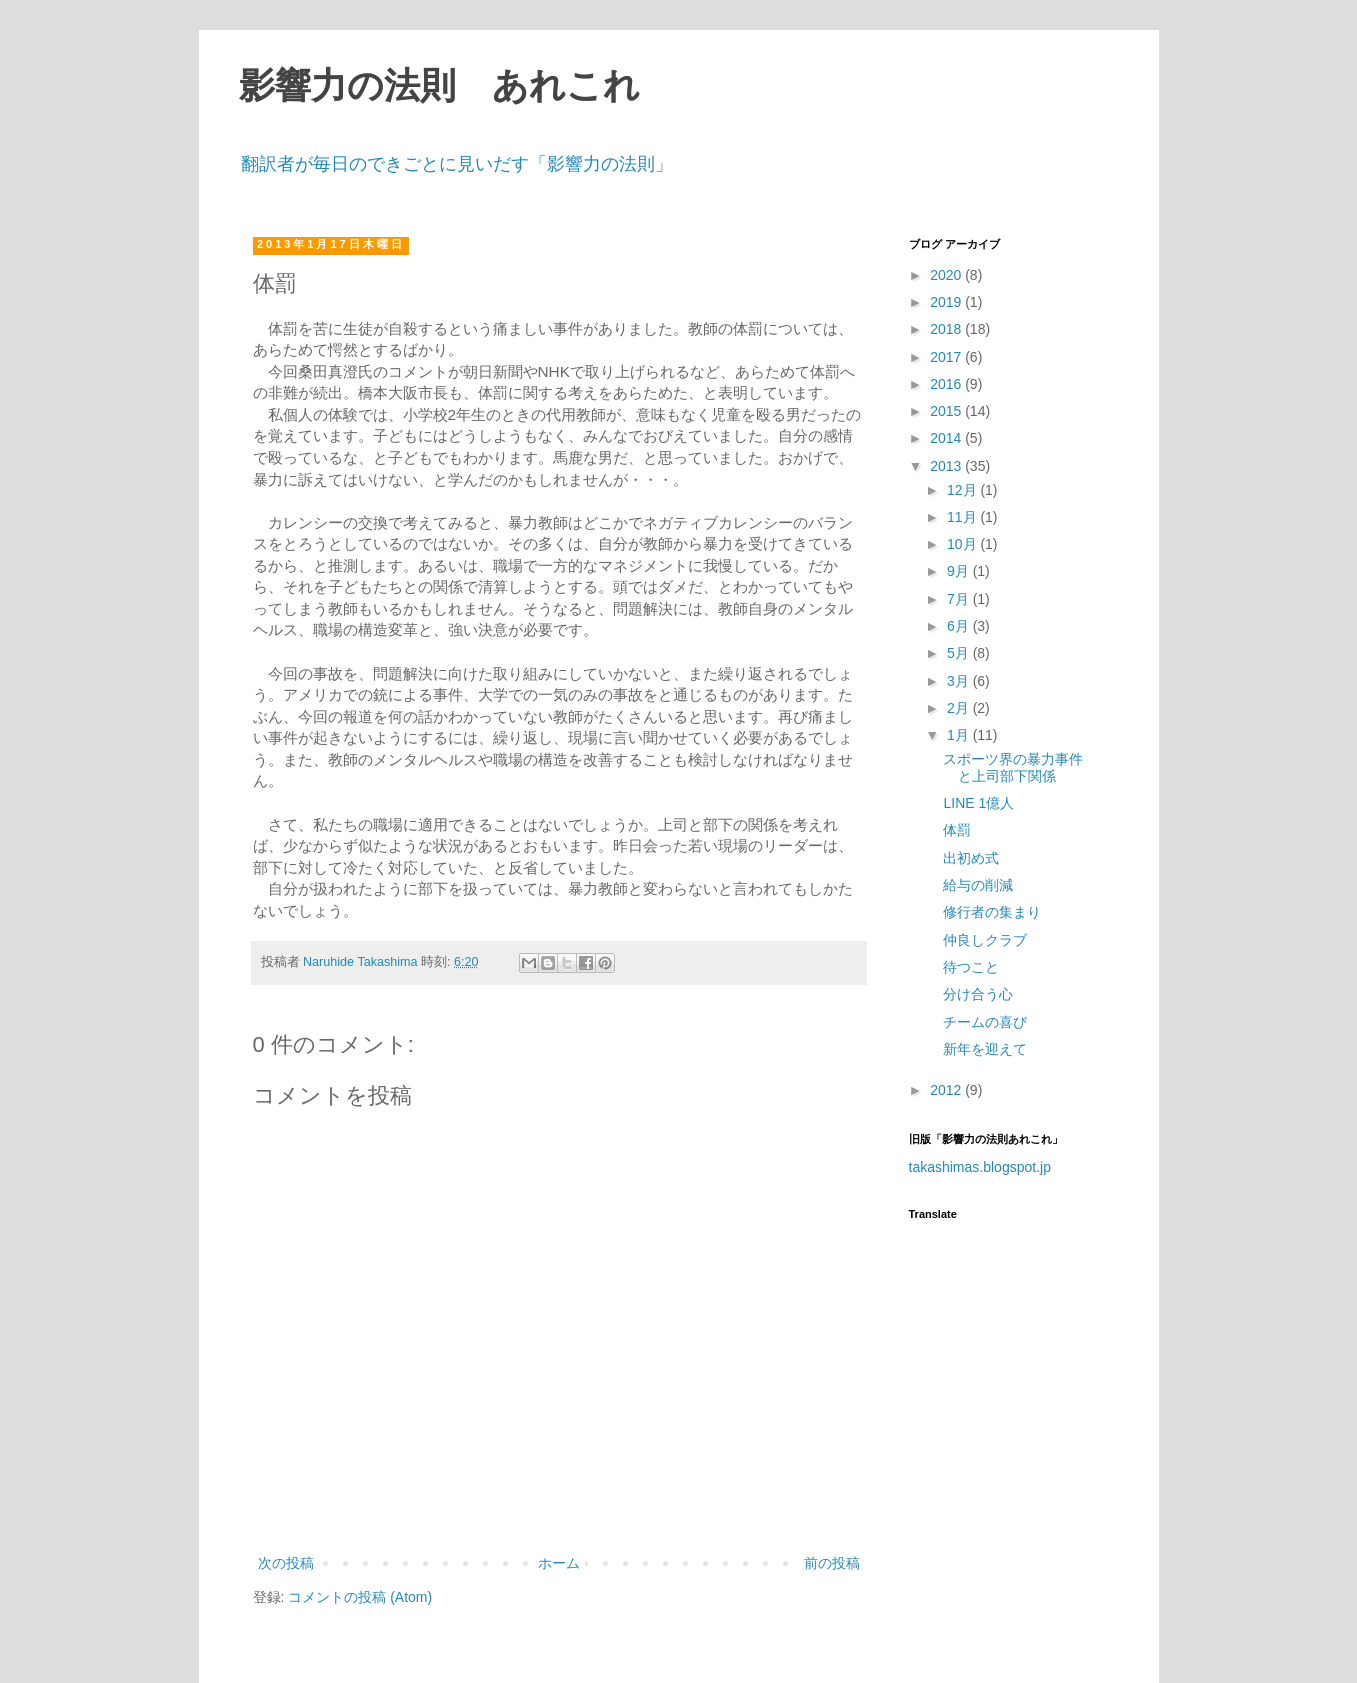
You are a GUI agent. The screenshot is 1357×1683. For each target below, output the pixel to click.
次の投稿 (286, 1563)
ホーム (559, 1563)
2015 (947, 411)
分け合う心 (978, 994)
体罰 (957, 830)
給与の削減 (978, 885)
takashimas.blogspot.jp (980, 1167)
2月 (960, 708)
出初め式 (971, 858)
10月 (963, 544)
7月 (960, 599)
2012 (947, 1090)
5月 (960, 653)
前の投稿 (832, 1563)
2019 (947, 302)
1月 (960, 735)
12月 (963, 490)
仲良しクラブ (985, 940)
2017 (947, 357)
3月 (960, 681)
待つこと (971, 967)
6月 (960, 626)
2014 (947, 438)
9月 (960, 571)
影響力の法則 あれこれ (439, 86)
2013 (947, 466)
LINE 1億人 (978, 803)
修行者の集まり (992, 912)
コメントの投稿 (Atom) (360, 1597)
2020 (947, 275)
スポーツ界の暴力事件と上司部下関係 (1013, 767)
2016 (947, 384)
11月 (963, 517)
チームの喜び (985, 1022)
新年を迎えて (985, 1049)
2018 (947, 329)
